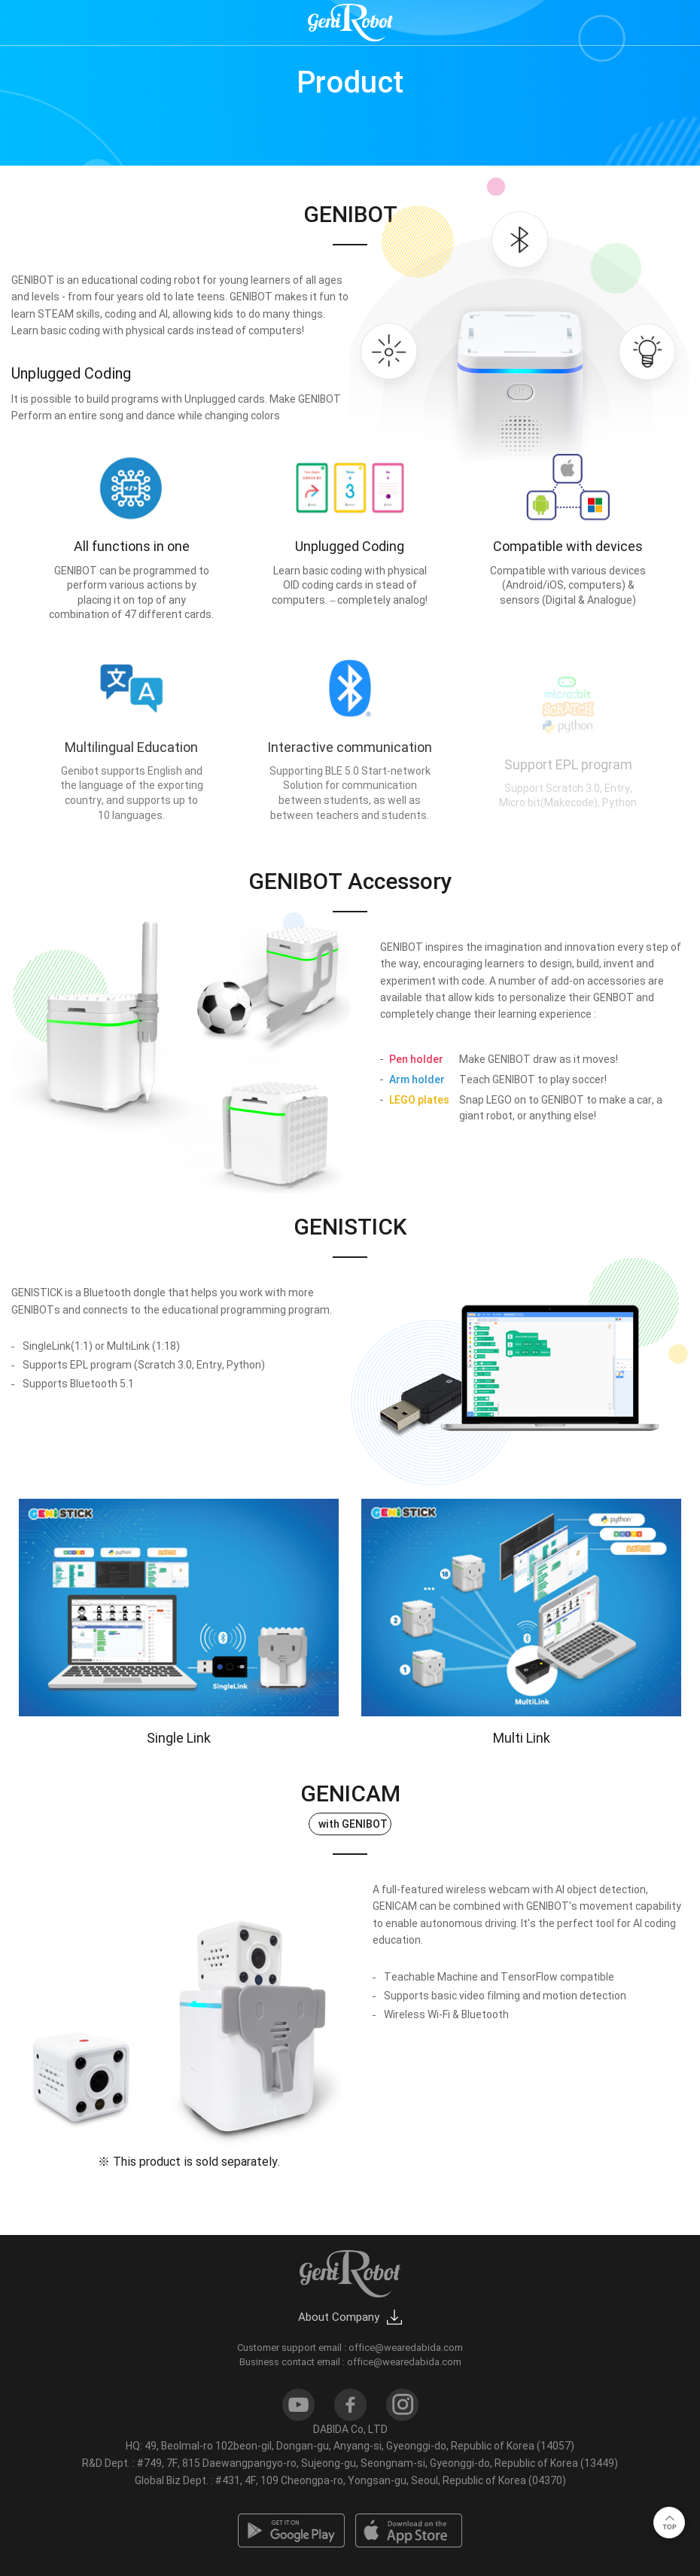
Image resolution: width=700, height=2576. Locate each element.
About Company (338, 2317)
